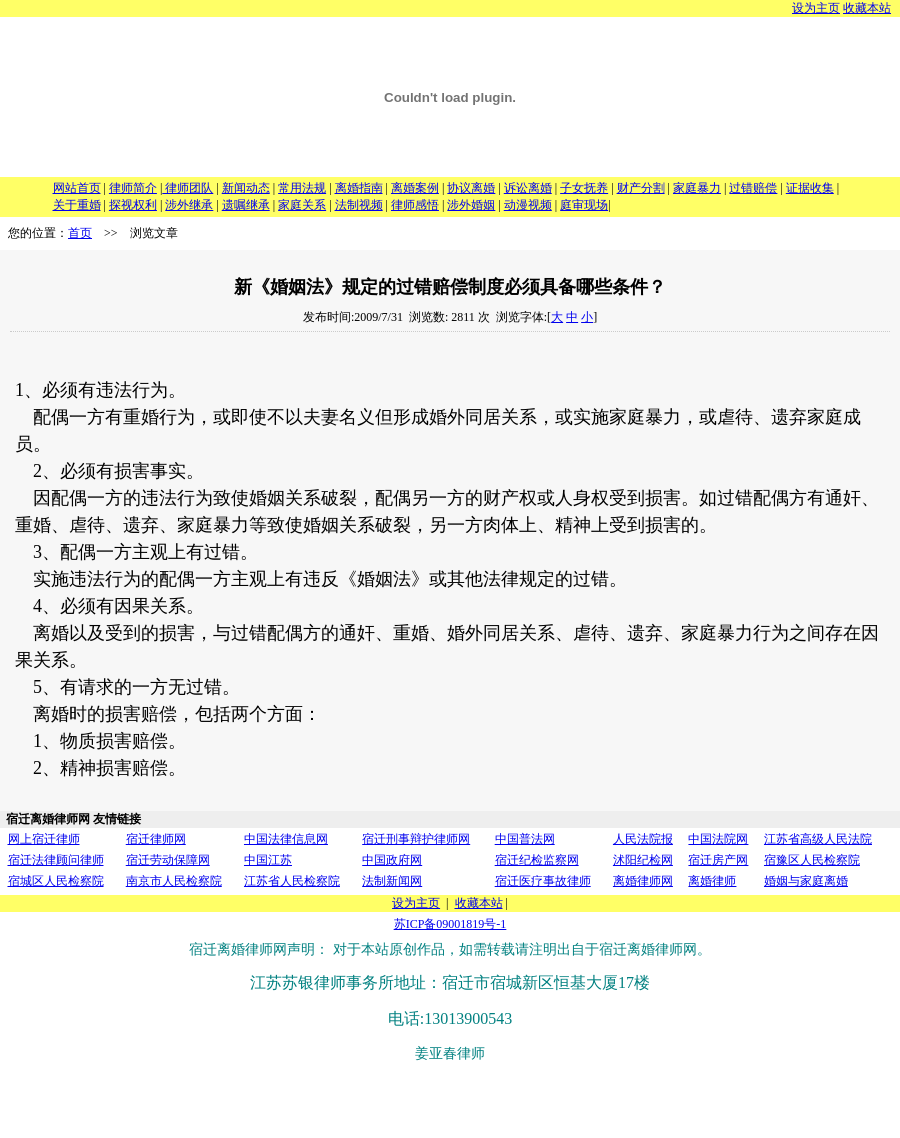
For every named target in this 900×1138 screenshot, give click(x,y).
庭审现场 (584, 205)
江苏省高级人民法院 (818, 839)
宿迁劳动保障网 (168, 860)
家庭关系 (302, 205)
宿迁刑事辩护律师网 (416, 839)
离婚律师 (712, 881)
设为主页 (816, 8)
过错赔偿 (753, 188)
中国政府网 (392, 860)
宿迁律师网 (156, 839)
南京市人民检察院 (174, 881)
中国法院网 (718, 839)
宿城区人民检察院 (56, 881)
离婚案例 (415, 188)
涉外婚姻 (471, 205)
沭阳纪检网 (643, 860)
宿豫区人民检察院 (812, 860)
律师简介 (133, 188)
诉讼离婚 (528, 188)
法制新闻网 (392, 881)
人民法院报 (643, 839)
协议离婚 (471, 188)
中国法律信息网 (286, 839)
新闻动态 (246, 188)
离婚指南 (359, 188)
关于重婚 (77, 205)
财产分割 (641, 188)
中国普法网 (525, 839)
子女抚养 (584, 188)
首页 (80, 233)
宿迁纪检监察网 (537, 860)
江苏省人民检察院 (292, 881)
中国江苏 (268, 860)
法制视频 (359, 205)
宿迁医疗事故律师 (543, 881)
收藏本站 (867, 8)
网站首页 (77, 188)
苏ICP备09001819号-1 (450, 924)
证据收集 (810, 188)
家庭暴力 (697, 188)
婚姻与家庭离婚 (806, 881)
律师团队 (187, 188)
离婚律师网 (643, 881)
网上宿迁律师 (44, 839)
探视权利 (133, 205)
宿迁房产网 (718, 860)
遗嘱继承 (246, 205)
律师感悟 (415, 205)
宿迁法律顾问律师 (56, 860)
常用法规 (302, 188)
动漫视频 (528, 205)
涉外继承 (189, 205)
